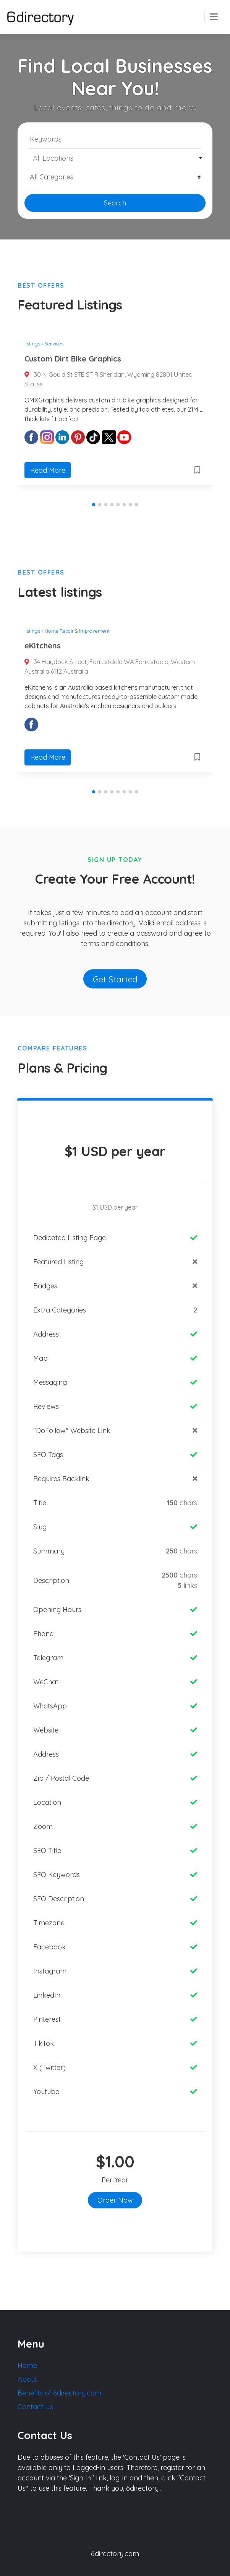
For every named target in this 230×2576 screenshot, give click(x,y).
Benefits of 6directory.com (59, 2393)
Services (54, 343)
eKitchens (42, 645)
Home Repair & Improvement (77, 631)
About (27, 2379)
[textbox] (115, 158)
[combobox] (115, 158)
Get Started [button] (115, 979)
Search (115, 203)
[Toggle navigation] (213, 17)
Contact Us (35, 2406)
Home (27, 2365)
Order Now (115, 2200)
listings (32, 343)
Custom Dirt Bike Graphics (72, 358)
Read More (47, 470)
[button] (93, 504)
